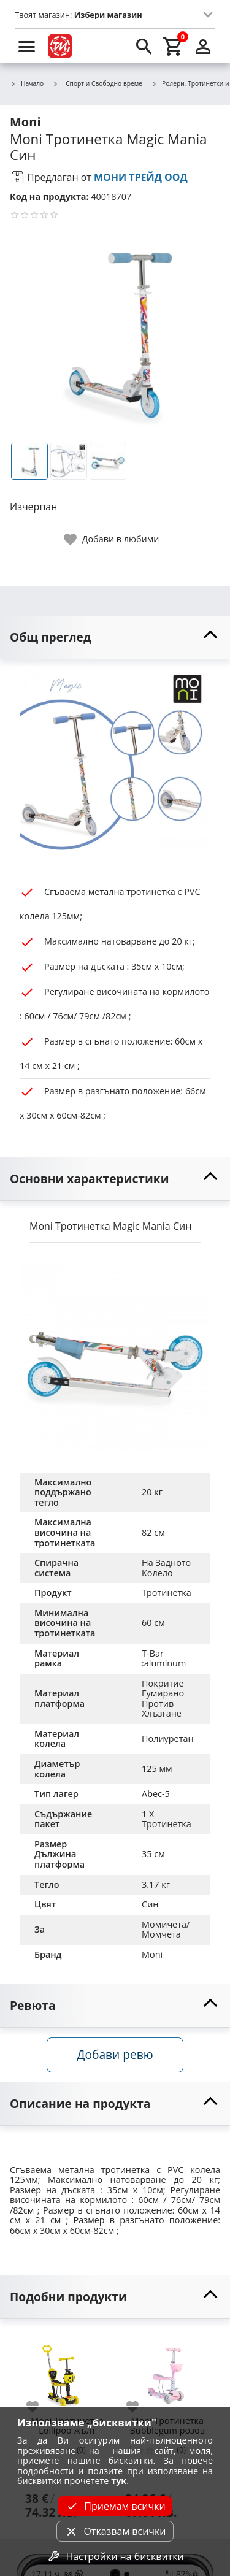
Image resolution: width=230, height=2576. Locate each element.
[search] (144, 46)
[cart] (173, 46)
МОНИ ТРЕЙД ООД (141, 177)
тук (118, 2480)
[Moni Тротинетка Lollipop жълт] (67, 2371)
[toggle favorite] (112, 539)
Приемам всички (114, 2506)
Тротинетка (166, 1592)
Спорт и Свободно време (97, 83)
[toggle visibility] (115, 637)
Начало (27, 84)
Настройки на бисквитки (114, 2556)
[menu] (27, 46)
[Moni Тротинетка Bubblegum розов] (167, 2371)
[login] (203, 46)
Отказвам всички (115, 2531)
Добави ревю (115, 2054)
